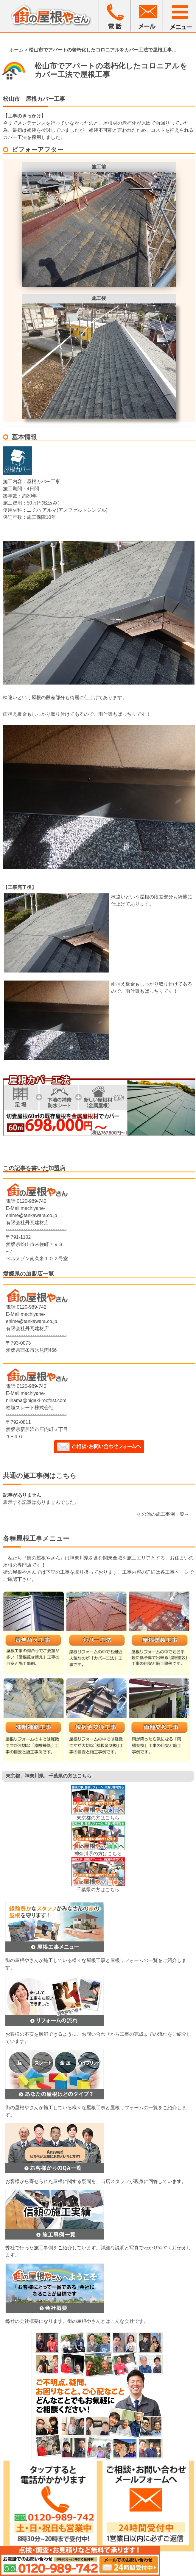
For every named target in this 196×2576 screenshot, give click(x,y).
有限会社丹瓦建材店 (27, 1222)
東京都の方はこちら (98, 1817)
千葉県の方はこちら (98, 1889)
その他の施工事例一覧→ (163, 1514)
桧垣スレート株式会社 (30, 1407)
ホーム (16, 49)
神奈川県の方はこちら (98, 1853)
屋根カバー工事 (45, 99)
